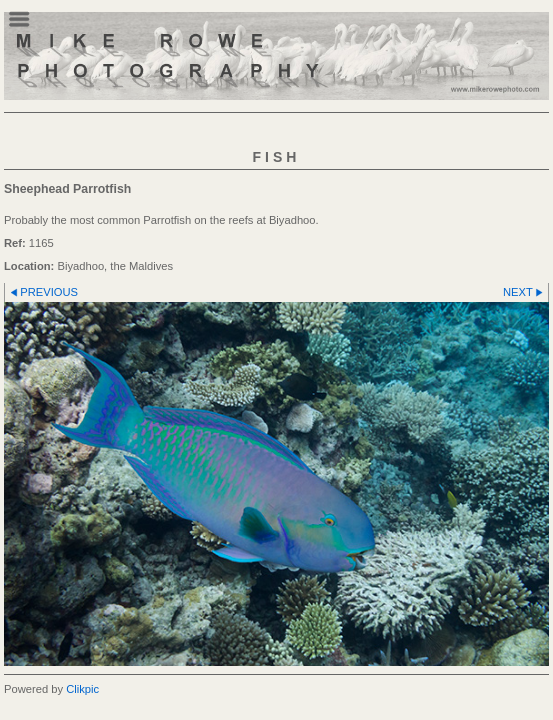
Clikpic (82, 689)
